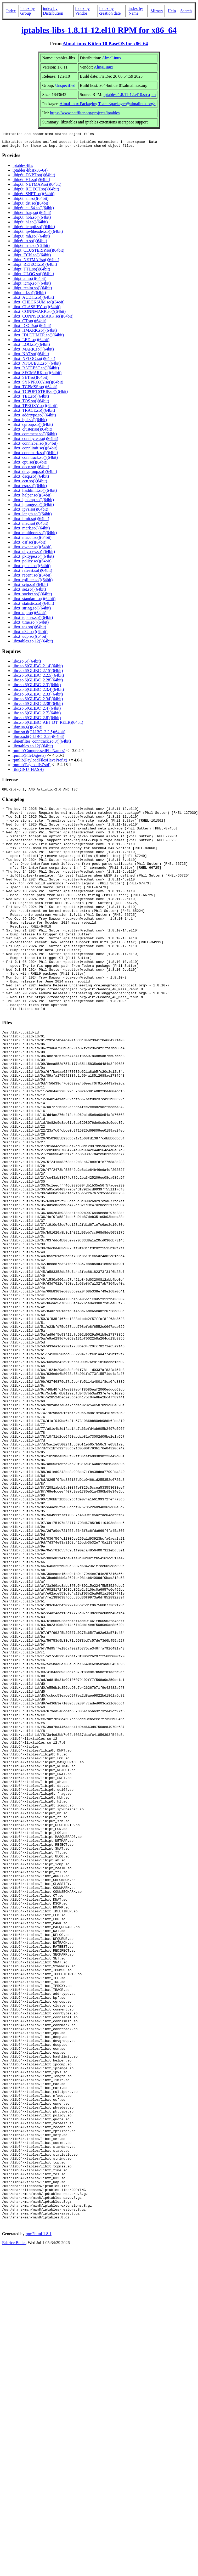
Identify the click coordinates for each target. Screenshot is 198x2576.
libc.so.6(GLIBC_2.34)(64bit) (38, 702)
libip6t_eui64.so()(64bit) (33, 211)
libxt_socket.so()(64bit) (32, 597)
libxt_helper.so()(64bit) (32, 498)
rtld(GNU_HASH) (28, 772)
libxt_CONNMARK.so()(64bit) (39, 314)
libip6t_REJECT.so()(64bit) (36, 192)
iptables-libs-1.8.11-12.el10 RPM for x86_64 (99, 30)
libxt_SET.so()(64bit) (30, 380)
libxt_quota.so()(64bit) (31, 569)
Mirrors (156, 11)
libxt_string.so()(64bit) (32, 611)
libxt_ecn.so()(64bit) (30, 484)
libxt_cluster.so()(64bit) (32, 432)
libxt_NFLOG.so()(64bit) (34, 361)
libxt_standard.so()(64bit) (34, 602)
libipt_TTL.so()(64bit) (31, 272)
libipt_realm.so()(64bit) (32, 291)
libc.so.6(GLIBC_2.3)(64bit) (37, 688)
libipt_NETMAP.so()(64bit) (36, 263)
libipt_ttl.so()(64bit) (29, 295)
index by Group (27, 10)
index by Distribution (53, 10)
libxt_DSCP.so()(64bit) (32, 328)
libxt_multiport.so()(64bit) (35, 536)
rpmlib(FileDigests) (29, 758)
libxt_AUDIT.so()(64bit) (33, 300)
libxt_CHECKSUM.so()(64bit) (39, 305)
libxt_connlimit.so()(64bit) (35, 451)
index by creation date (110, 10)
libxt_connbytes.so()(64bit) (35, 441)
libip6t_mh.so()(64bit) (31, 239)
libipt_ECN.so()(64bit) (32, 258)
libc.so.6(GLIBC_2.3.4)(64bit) (38, 692)
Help (172, 11)
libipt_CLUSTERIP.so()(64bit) (38, 253)
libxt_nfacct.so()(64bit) (32, 540)
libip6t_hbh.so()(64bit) (32, 220)
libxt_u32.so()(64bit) (30, 634)
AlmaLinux (111, 58)
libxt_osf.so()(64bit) (29, 545)
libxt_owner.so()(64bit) (32, 550)
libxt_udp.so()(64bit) (30, 639)
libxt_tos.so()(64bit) (29, 630)
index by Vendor (82, 10)
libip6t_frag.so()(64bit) (32, 215)
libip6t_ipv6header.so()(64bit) (38, 234)
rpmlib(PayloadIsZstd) (31, 768)
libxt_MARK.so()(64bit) (33, 352)
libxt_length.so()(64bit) (32, 517)
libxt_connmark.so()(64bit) (35, 456)
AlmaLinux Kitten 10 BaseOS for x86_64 (105, 43)
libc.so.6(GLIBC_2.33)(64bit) (38, 697)
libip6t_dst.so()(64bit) (31, 206)
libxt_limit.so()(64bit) (31, 521)
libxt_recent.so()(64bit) (32, 578)
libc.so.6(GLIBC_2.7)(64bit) (37, 716)
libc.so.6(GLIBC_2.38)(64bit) (38, 706)
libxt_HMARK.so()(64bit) (35, 333)
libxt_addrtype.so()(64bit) (34, 418)
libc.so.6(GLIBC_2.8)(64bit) (37, 721)
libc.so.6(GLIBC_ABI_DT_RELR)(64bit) (48, 725)
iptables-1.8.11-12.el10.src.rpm (130, 94)
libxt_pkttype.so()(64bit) (33, 559)
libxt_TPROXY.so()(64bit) (35, 408)
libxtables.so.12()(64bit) (33, 644)
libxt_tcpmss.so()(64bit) (33, 620)
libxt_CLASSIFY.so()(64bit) (36, 310)
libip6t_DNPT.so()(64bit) (34, 178)
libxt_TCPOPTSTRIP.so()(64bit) (40, 394)
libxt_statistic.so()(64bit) (33, 606)
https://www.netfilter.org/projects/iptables (85, 113)
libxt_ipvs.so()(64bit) (30, 512)
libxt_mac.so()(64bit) (30, 526)
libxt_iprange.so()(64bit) (33, 507)
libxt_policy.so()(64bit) (32, 564)
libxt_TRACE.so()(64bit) (34, 413)
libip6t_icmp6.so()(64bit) (34, 230)
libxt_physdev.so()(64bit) (34, 554)
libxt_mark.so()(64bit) (31, 531)
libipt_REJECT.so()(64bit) (35, 267)
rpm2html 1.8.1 (39, 2518)
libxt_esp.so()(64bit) (30, 489)
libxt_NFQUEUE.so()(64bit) (37, 366)
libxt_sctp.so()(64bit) (30, 587)
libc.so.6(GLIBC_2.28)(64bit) (38, 683)
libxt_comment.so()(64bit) (35, 437)
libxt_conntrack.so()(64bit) (35, 460)
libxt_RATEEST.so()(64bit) (36, 371)
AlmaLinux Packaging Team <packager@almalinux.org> (108, 103)
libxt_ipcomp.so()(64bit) (33, 503)
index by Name (135, 10)
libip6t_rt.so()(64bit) (30, 244)
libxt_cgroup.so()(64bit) (33, 427)
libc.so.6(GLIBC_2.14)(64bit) (38, 669)
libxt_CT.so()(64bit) (29, 324)
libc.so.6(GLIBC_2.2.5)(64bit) (38, 678)
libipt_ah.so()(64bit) (29, 281)
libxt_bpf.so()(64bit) (30, 423)
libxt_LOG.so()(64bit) (31, 347)
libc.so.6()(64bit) (27, 664)
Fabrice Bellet (14, 2526)
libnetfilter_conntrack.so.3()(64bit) (42, 744)
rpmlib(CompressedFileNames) (39, 754)
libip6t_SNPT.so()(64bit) (33, 197)
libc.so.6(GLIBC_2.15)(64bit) (38, 673)
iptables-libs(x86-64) (30, 173)
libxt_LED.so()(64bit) (31, 343)
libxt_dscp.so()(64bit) (31, 479)
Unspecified (65, 85)
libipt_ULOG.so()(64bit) (33, 277)
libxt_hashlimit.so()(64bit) (35, 493)
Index (11, 11)
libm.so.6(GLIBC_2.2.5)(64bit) (39, 735)
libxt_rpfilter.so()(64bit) (33, 583)
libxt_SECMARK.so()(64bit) (37, 376)
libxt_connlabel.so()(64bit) (35, 446)
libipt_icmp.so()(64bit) (32, 286)
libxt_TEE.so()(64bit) (31, 399)
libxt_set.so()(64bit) (29, 592)
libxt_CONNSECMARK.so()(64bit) (43, 319)
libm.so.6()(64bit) (27, 730)
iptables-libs (23, 168)
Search (186, 11)
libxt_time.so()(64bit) (31, 625)
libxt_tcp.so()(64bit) (29, 616)
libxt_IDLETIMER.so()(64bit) (38, 338)
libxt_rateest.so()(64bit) (32, 573)
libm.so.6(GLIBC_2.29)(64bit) (38, 739)
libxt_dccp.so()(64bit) (31, 470)
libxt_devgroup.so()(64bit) (35, 474)
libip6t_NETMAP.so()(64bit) (37, 187)
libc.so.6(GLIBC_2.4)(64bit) (37, 711)
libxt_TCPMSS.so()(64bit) (35, 390)
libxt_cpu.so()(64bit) (30, 465)
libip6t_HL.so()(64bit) (31, 182)
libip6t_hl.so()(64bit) (30, 225)
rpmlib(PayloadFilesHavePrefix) (40, 763)
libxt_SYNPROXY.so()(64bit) (38, 385)
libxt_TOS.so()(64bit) (31, 404)
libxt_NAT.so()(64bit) (31, 357)
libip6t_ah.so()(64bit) (30, 201)
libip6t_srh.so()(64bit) (31, 248)
